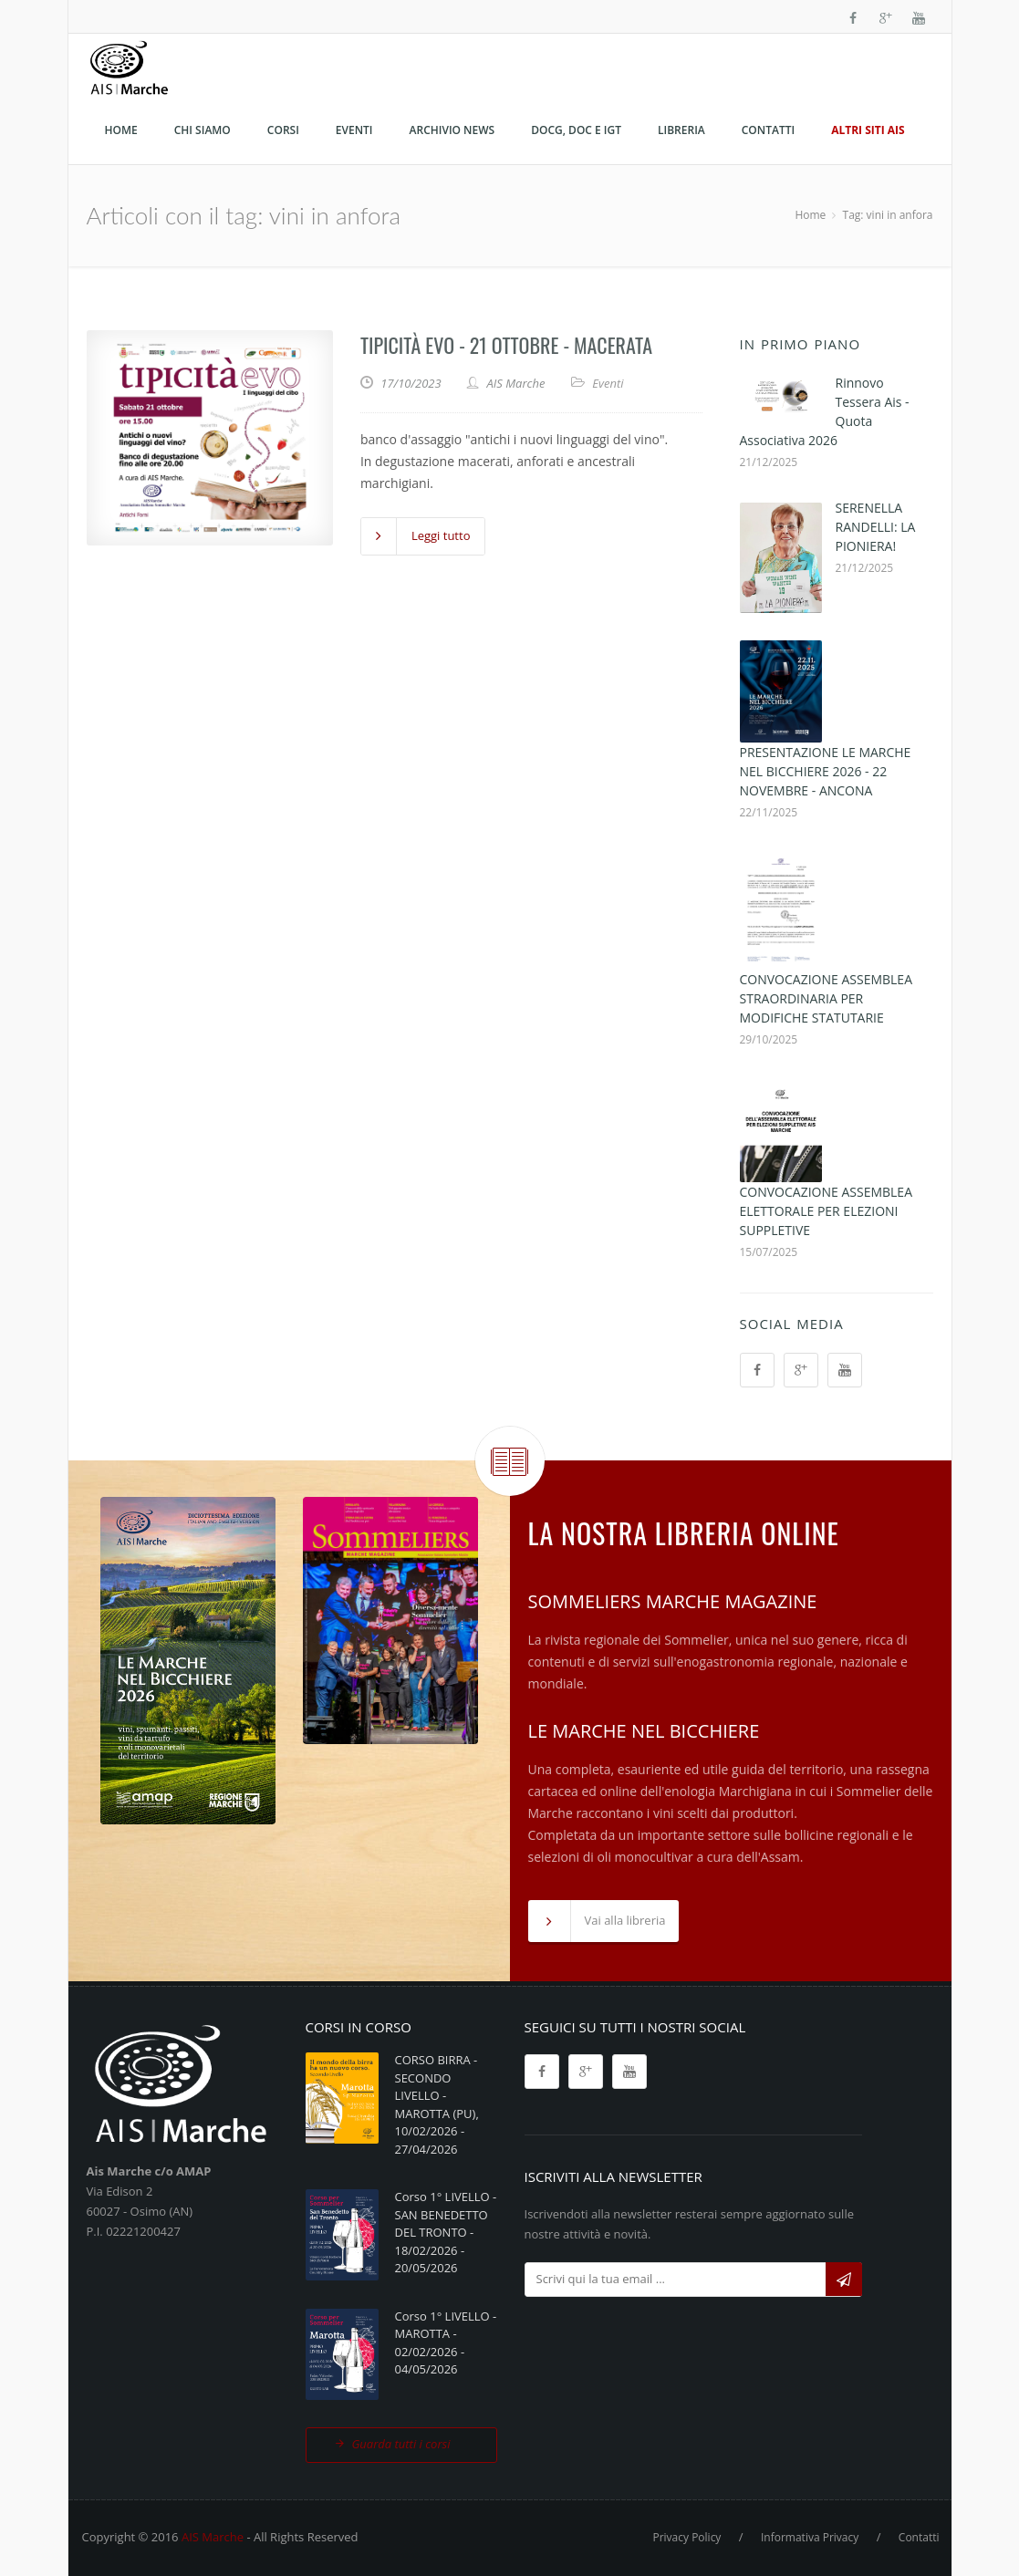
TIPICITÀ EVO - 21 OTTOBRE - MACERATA (506, 344)
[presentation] (663, 2343)
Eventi (607, 383)
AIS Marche (213, 2537)
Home (810, 215)
